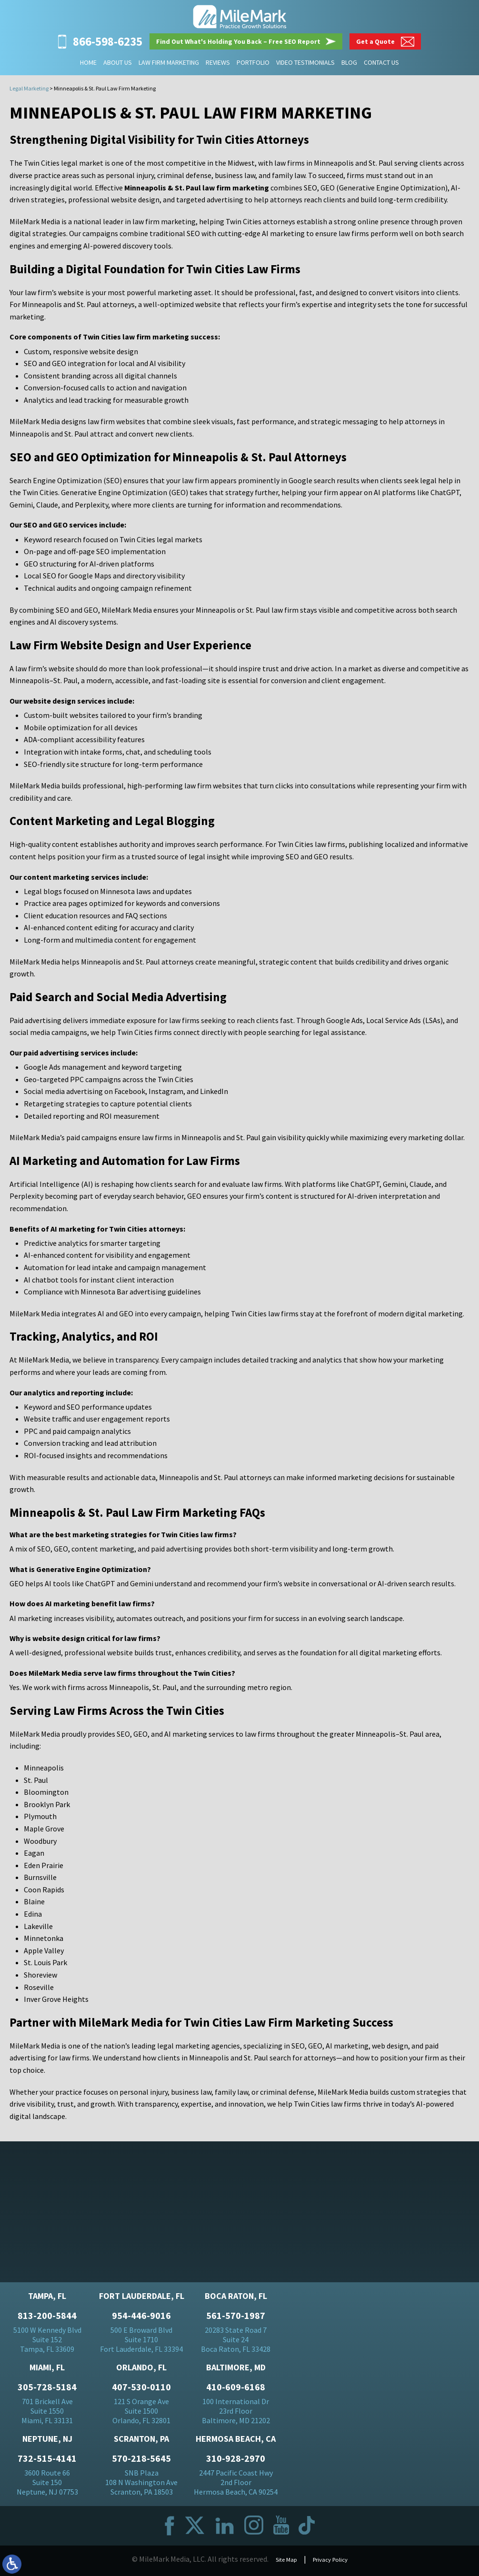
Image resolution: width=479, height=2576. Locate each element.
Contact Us (381, 62)
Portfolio (253, 62)
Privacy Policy (333, 2562)
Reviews (218, 62)
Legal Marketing (29, 88)
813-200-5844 (47, 2319)
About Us (117, 62)
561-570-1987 (235, 2319)
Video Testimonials (305, 62)
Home (88, 62)
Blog (349, 62)
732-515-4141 (47, 2462)
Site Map (281, 2562)
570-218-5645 (141, 2462)
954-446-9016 (141, 2319)
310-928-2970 (235, 2462)
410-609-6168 (235, 2391)
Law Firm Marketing (169, 62)
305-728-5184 (47, 2391)
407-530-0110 (141, 2391)
